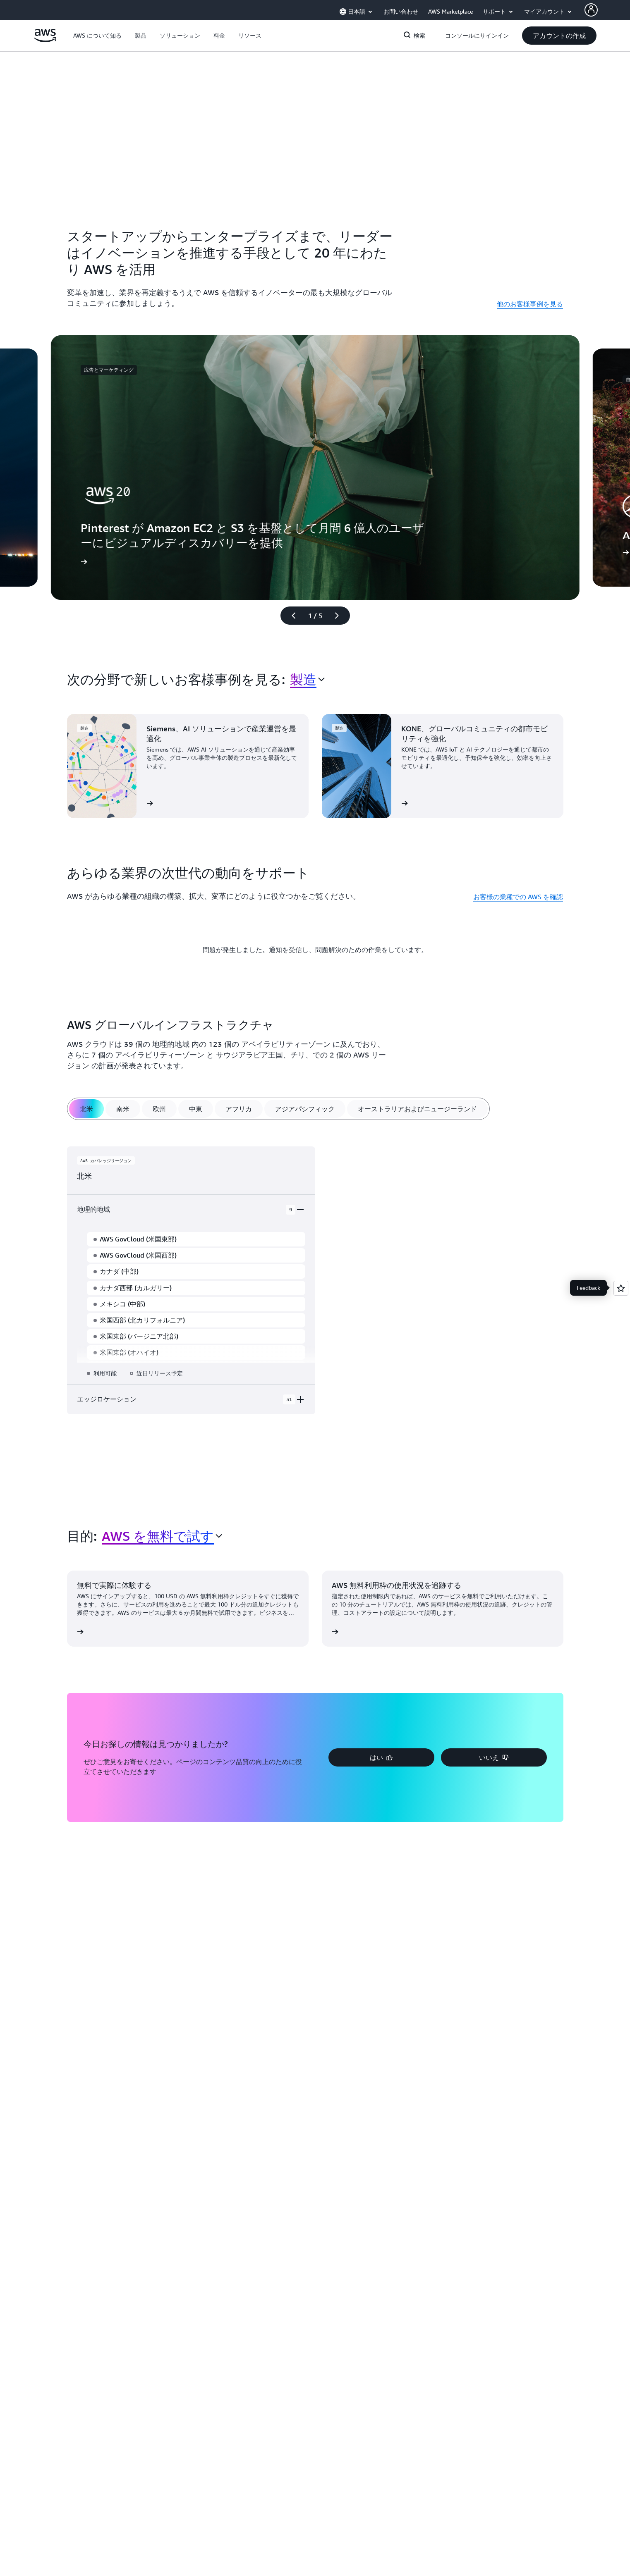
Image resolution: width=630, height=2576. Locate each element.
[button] (97, 35)
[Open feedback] (620, 1288)
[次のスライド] (340, 615)
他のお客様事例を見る (530, 304)
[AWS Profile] (591, 10)
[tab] (86, 1109)
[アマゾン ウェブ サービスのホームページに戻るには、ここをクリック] (45, 40)
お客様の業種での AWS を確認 (518, 897)
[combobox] (307, 679)
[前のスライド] (289, 615)
